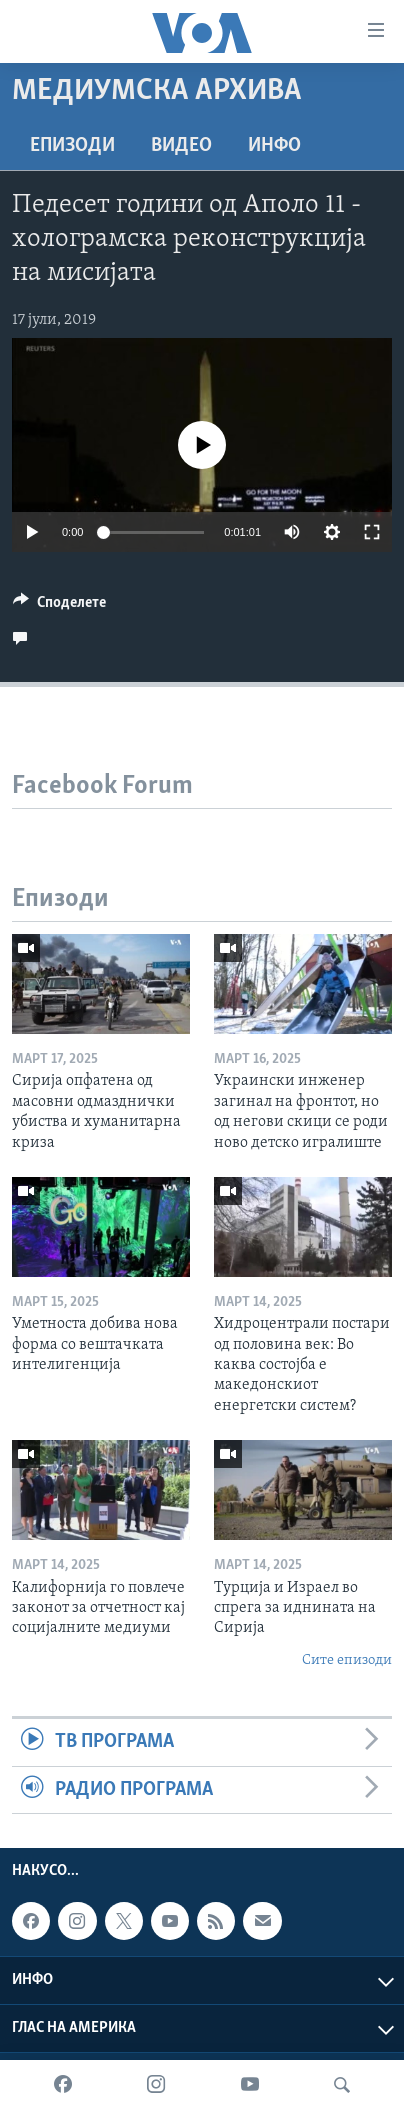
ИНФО (274, 146)
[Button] (59, 607)
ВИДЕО (181, 146)
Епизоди (72, 146)
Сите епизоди (347, 1660)
